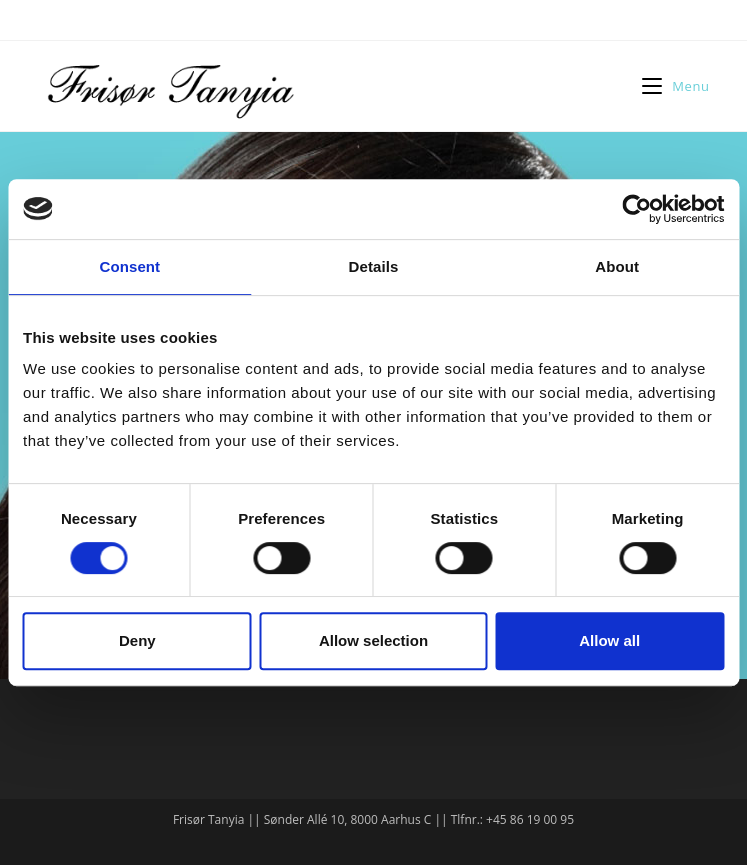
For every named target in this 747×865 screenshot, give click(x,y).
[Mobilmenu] (675, 86)
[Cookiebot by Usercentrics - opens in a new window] (636, 209)
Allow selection (373, 640)
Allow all (609, 640)
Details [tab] (374, 266)
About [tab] (617, 266)
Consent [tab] (129, 266)
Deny (137, 640)
